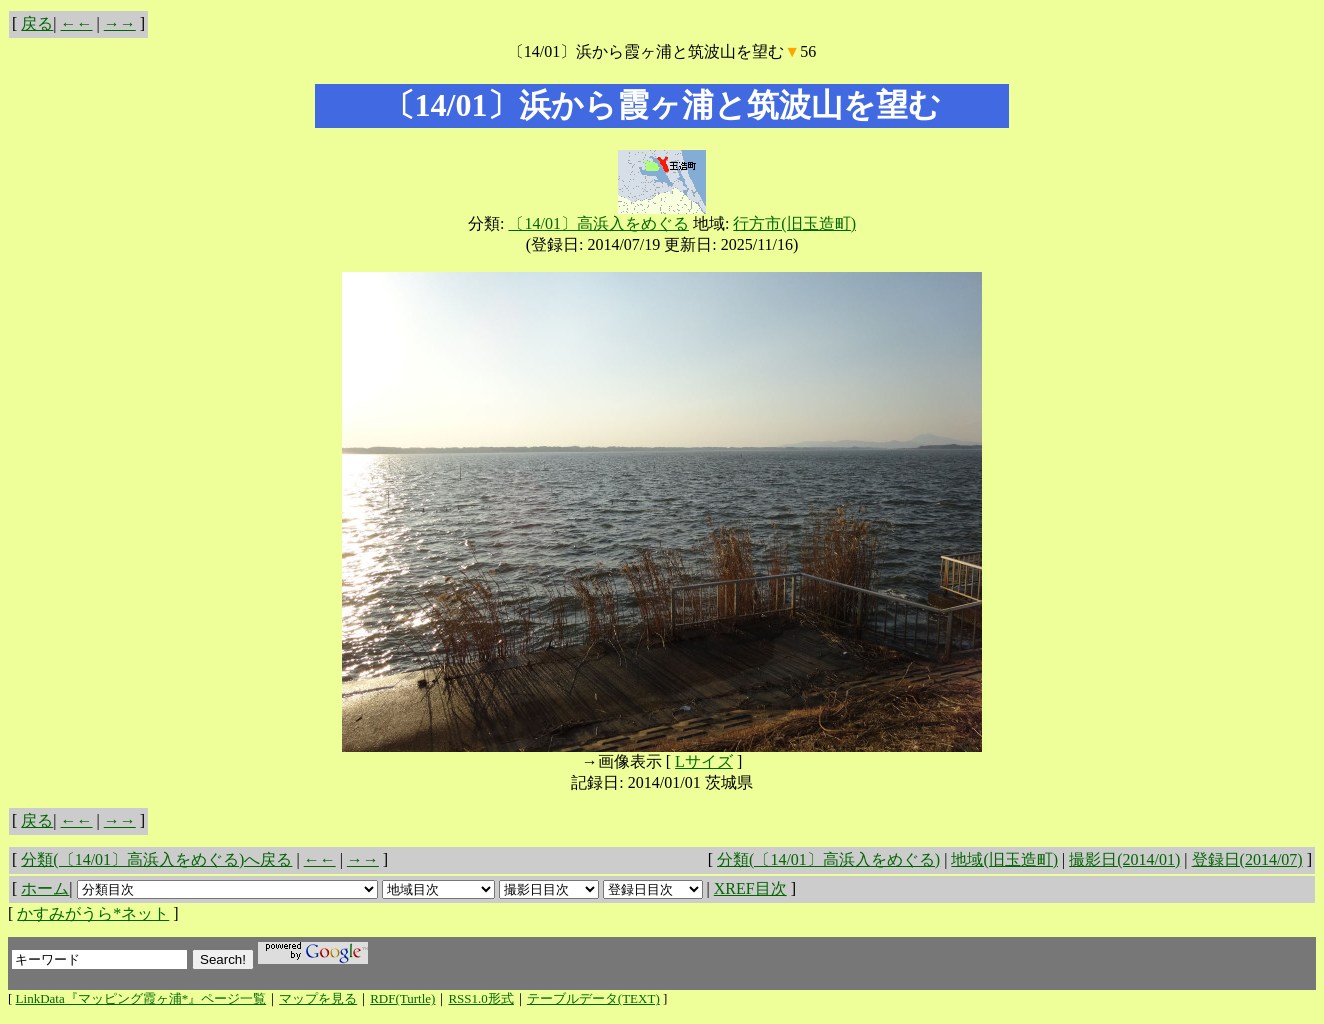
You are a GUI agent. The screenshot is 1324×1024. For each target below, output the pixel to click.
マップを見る (318, 998)
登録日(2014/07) (1247, 859)
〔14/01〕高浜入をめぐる (598, 223)
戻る (37, 23)
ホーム (45, 888)
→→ (120, 23)
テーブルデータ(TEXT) (593, 998)
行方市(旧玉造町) (794, 223)
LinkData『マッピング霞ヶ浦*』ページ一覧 (141, 998)
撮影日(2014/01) (1124, 859)
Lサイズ (704, 761)
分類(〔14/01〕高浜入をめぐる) (828, 859)
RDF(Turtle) (402, 998)
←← (77, 23)
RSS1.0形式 (480, 998)
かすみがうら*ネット (93, 913)
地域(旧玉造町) (1004, 859)
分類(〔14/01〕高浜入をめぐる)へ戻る (156, 859)
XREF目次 (750, 888)
